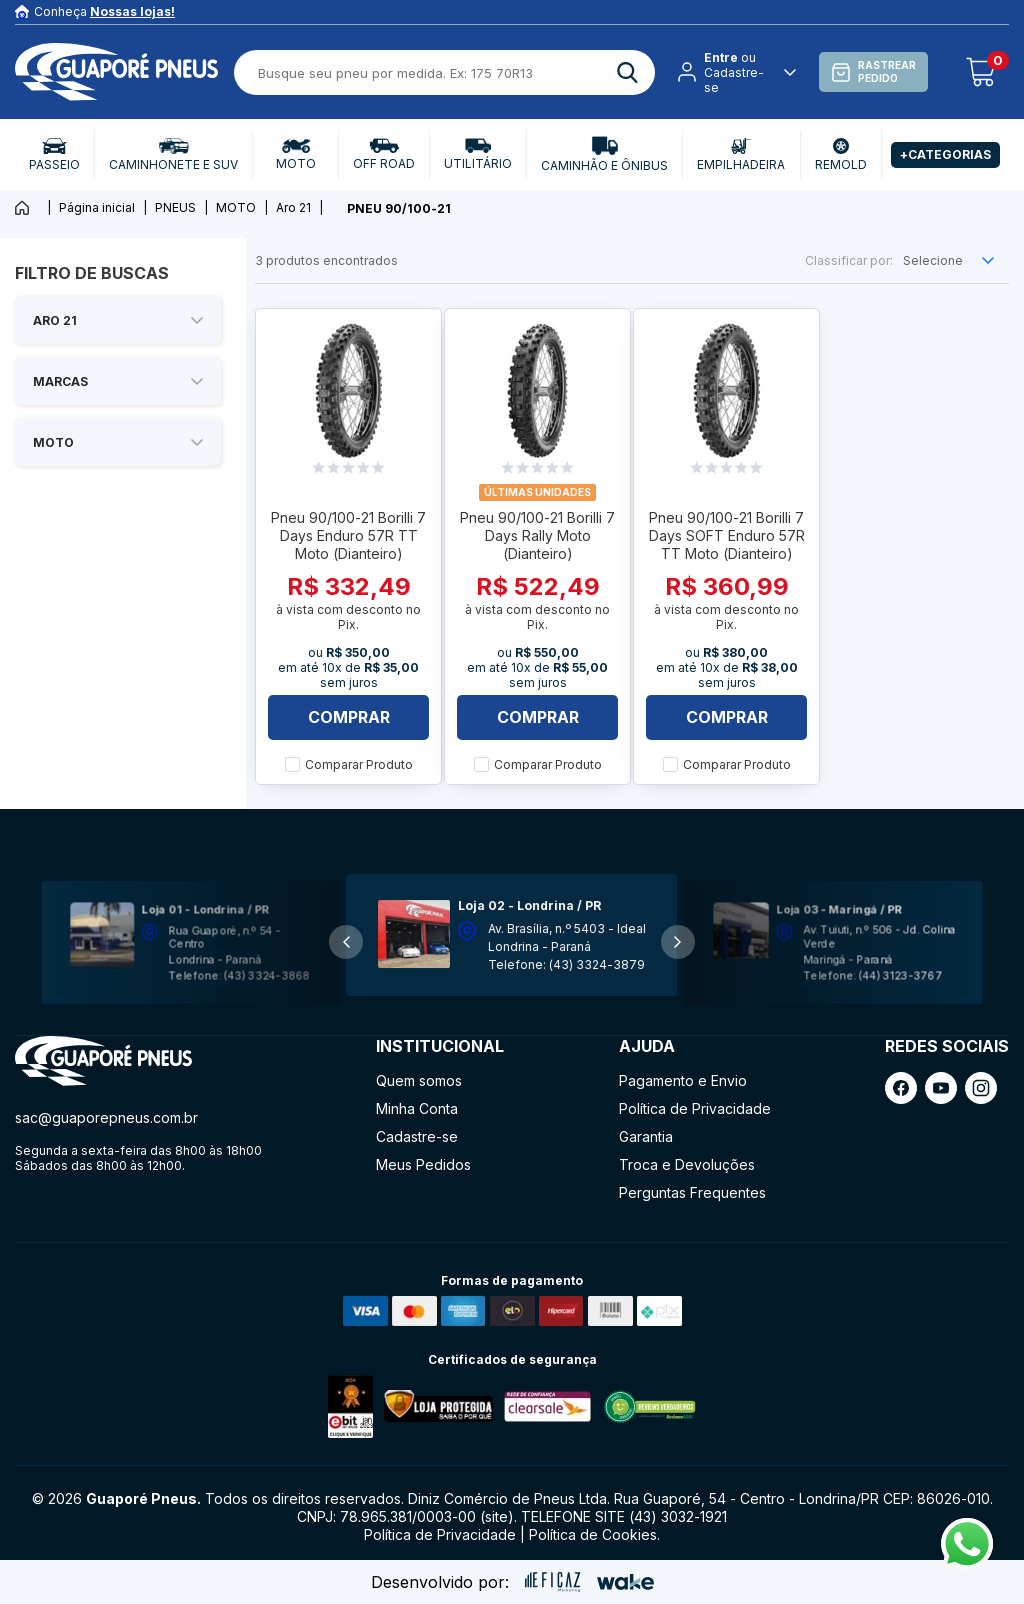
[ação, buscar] (627, 72)
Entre (721, 57)
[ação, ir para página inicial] (103, 1061)
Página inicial (97, 207)
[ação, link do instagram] (981, 1088)
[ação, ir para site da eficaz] (553, 1582)
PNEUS (175, 207)
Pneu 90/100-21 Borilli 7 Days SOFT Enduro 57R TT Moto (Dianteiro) (727, 535)
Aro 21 (293, 207)
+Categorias (945, 154)
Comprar (349, 717)
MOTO (236, 207)
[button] (678, 942)
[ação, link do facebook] (901, 1088)
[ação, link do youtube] (941, 1088)
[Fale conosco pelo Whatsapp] (967, 1564)
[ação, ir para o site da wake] (625, 1582)
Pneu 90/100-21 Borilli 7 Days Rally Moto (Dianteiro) (537, 535)
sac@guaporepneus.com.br (106, 1117)
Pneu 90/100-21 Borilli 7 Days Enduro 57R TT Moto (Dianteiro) (348, 535)
